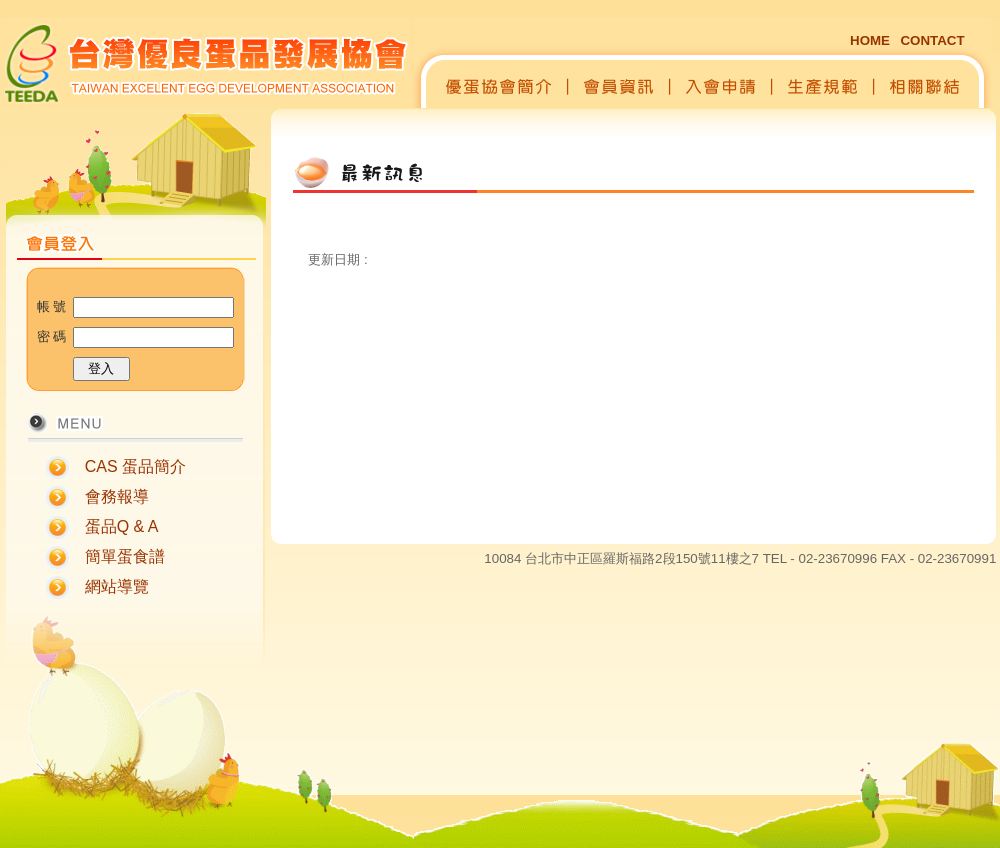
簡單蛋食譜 (125, 556)
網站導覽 (117, 586)
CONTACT (932, 40)
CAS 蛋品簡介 (135, 466)
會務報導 (117, 496)
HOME (870, 40)
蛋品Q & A (122, 526)
